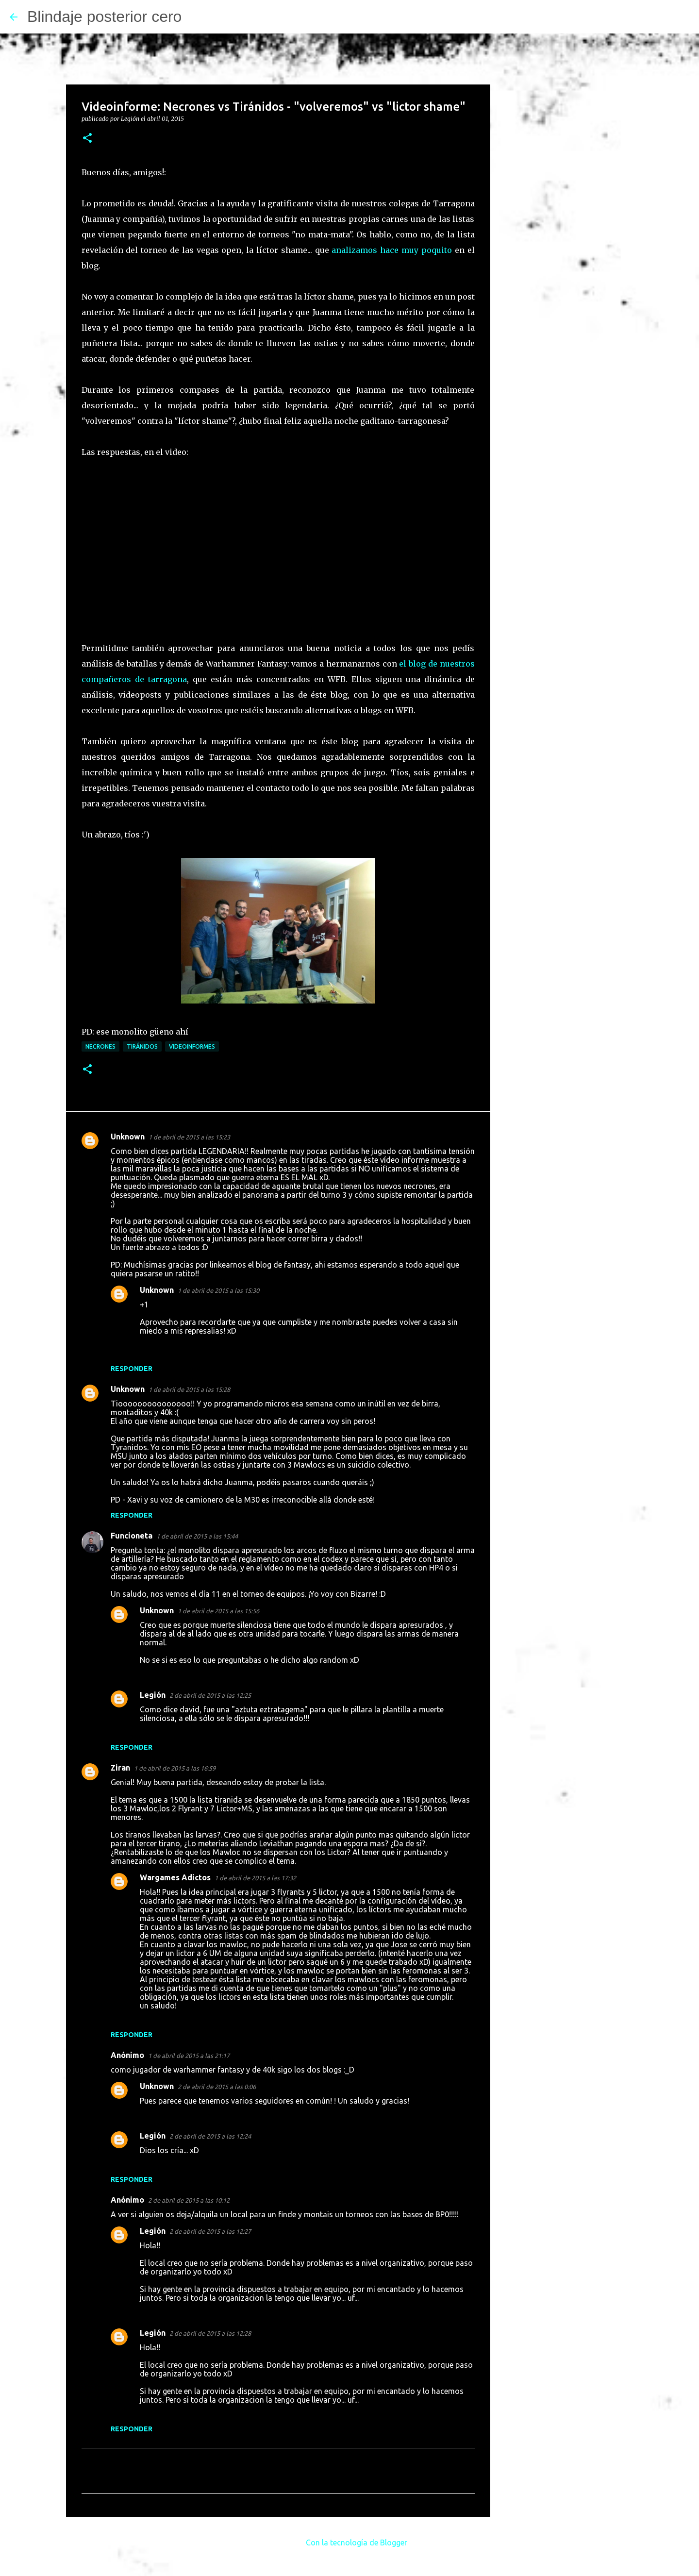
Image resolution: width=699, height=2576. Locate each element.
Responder (131, 1368)
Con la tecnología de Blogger (349, 2542)
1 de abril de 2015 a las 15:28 (189, 1389)
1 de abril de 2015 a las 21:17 (189, 2055)
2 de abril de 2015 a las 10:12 (189, 2200)
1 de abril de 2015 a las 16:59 (175, 1768)
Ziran (120, 1767)
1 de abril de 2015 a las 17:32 (255, 1877)
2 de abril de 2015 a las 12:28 (210, 2333)
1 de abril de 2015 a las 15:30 (218, 1290)
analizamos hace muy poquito (391, 250)
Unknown (128, 1136)
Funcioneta (131, 1535)
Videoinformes (192, 1046)
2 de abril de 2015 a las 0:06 (217, 2086)
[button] (87, 138)
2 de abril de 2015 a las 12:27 (210, 2231)
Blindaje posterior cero (104, 16)
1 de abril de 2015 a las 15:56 (218, 1610)
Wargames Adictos (175, 1877)
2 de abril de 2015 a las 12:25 (210, 1695)
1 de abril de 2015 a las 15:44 (197, 1536)
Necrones (100, 1046)
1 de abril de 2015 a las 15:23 (189, 1137)
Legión (153, 1694)
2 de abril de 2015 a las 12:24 (210, 2136)
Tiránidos (142, 1046)
